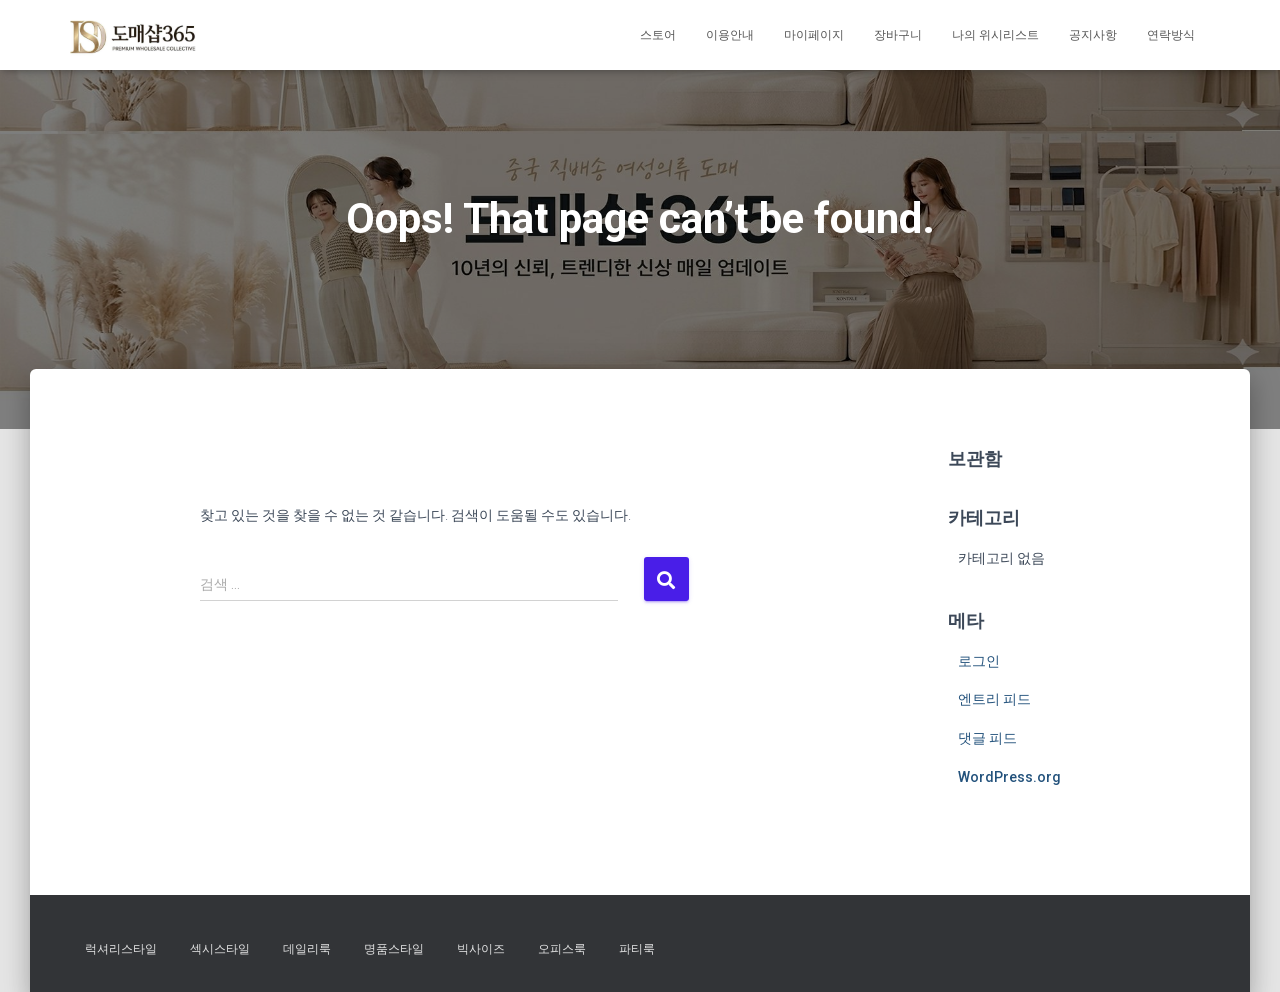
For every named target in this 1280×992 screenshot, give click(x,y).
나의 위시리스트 (995, 35)
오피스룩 (562, 949)
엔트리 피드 (994, 699)
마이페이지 (814, 35)
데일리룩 (307, 949)
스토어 (658, 35)
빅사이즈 (481, 949)
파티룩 (637, 949)
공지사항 (1093, 35)
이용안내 (730, 35)
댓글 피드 (987, 738)
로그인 (979, 661)
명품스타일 (394, 949)
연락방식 (1171, 35)
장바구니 (898, 35)
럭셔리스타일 (121, 949)
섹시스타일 (220, 949)
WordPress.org (1009, 777)
